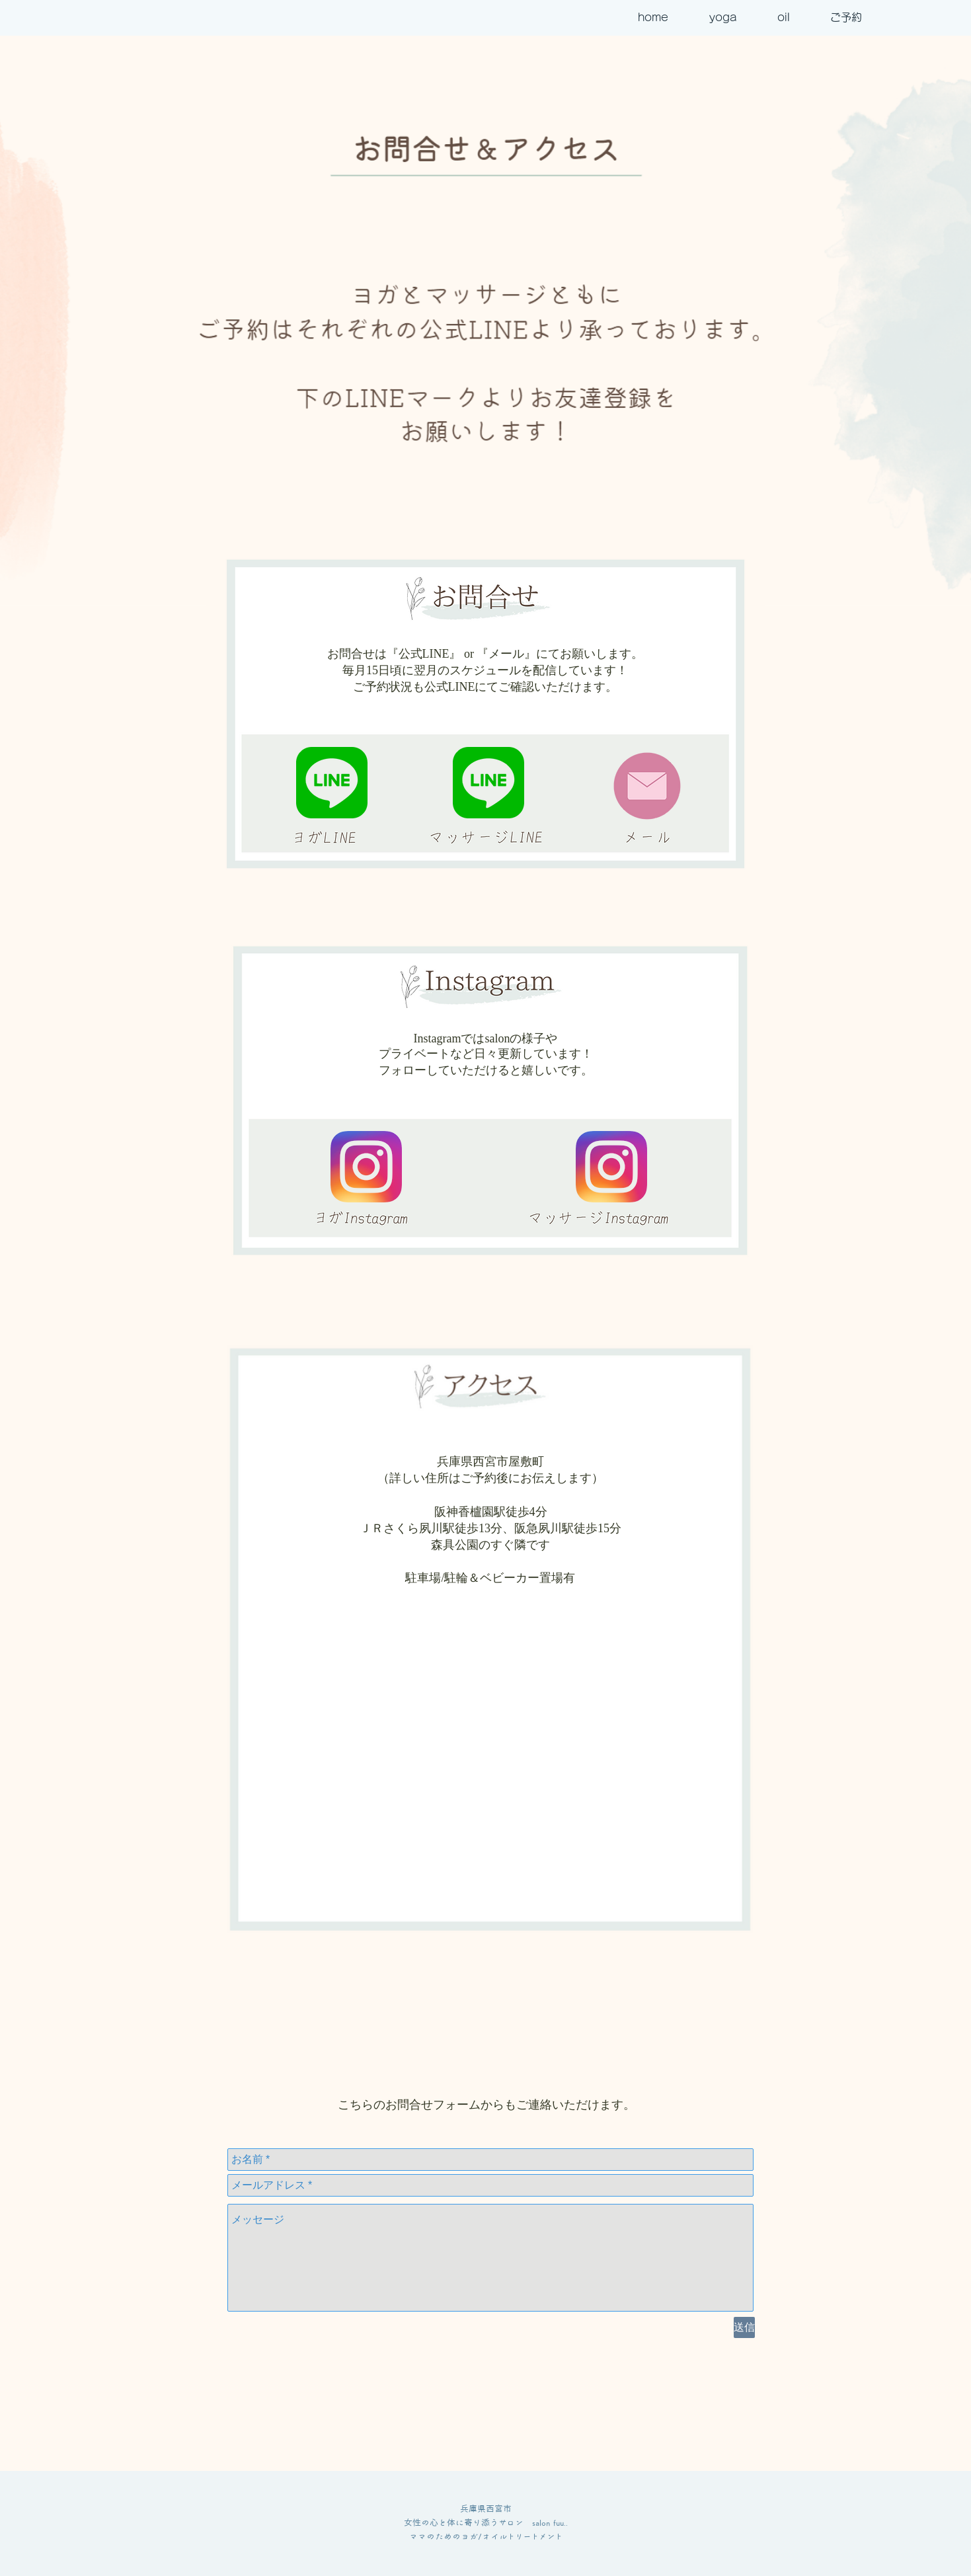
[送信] (744, 2327)
